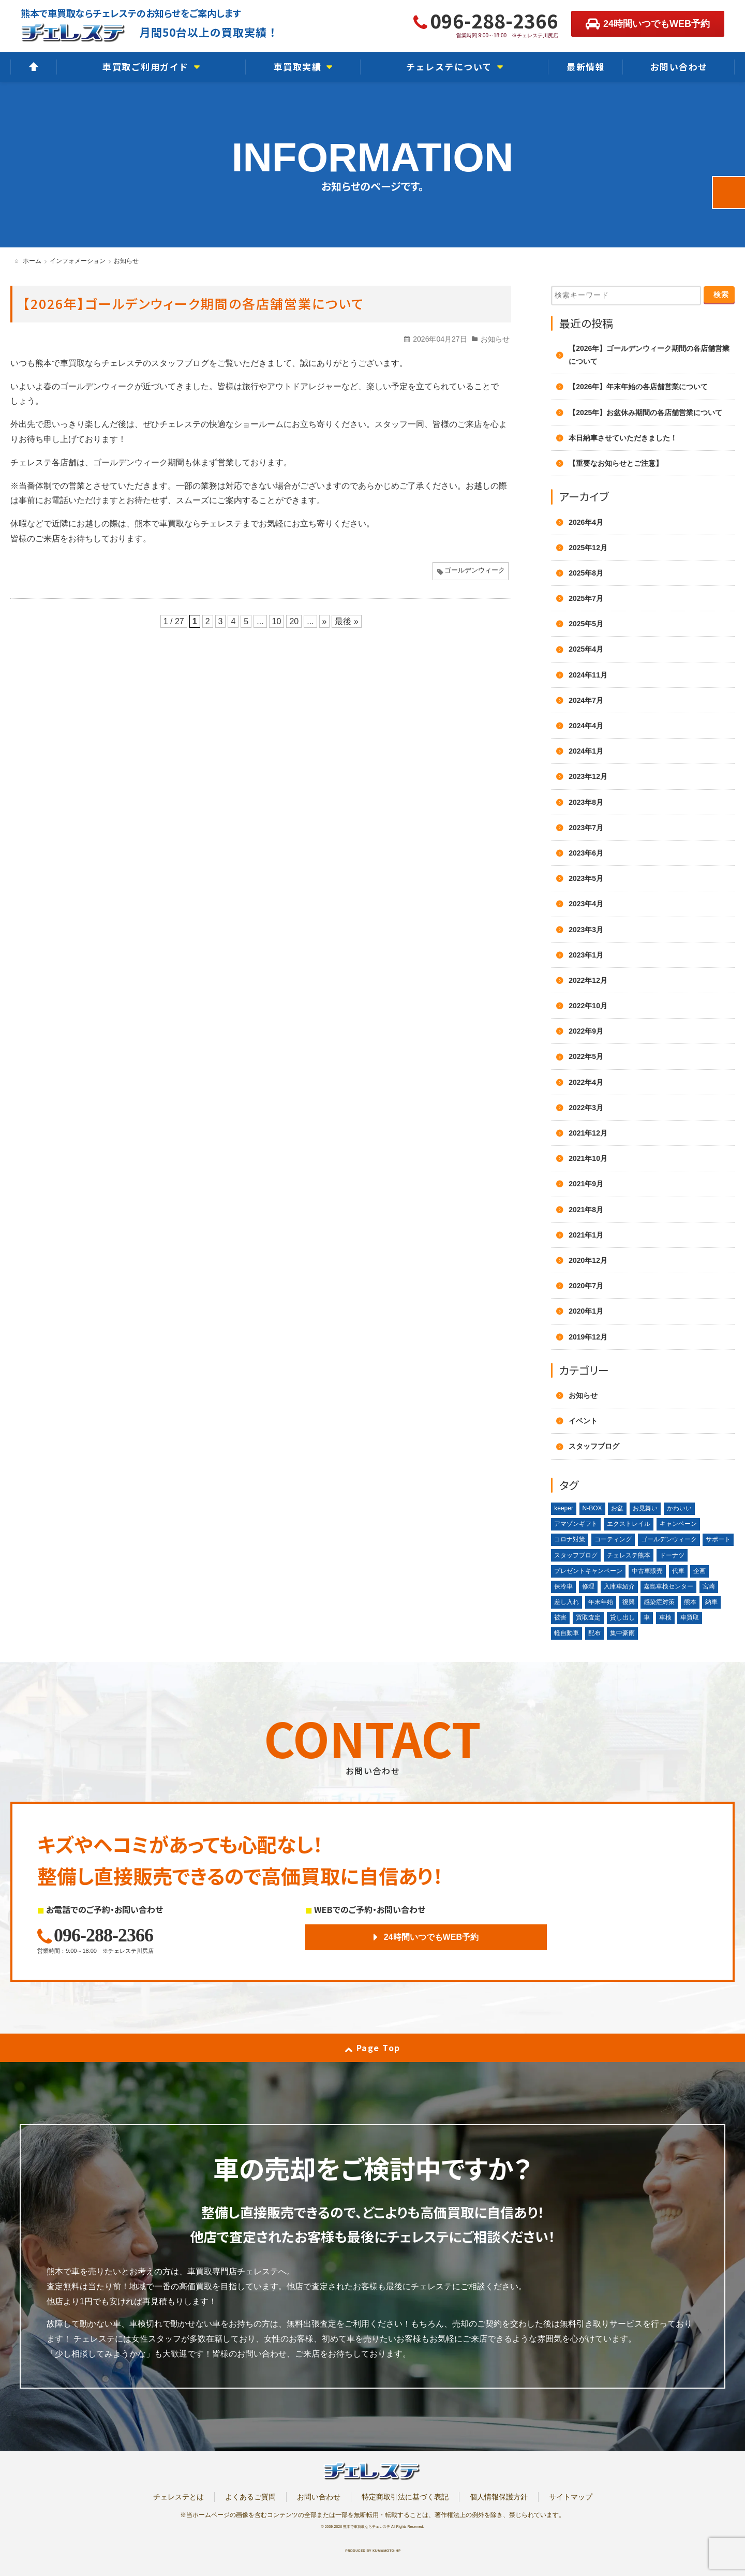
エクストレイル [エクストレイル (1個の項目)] (628, 1523)
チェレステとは (178, 2497)
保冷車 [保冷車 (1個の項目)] (563, 1586)
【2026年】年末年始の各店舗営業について (638, 386)
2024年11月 (588, 675)
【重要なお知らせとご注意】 (616, 463)
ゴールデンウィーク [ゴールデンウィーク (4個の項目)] (669, 1539)
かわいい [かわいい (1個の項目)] (679, 1508)
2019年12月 (588, 1337)
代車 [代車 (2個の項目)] (678, 1570)
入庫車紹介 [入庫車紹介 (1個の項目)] (619, 1586)
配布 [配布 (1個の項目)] (594, 1633)
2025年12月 (588, 547)
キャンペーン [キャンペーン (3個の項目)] (678, 1523)
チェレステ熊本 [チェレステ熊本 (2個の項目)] (628, 1555)
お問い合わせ (318, 2497)
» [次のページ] (324, 621)
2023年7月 (586, 827)
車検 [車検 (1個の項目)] (665, 1617)
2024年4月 (586, 726)
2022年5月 (586, 1056)
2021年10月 (588, 1158)
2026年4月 (586, 522)
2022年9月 (586, 1031)
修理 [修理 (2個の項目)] (588, 1586)
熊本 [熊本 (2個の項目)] (690, 1602)
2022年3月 (586, 1107)
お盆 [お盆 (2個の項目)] (617, 1508)
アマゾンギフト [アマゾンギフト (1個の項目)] (576, 1523)
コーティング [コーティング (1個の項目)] (613, 1539)
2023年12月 (588, 776)
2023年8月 (586, 802)
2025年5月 (586, 624)
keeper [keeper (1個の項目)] (563, 1508)
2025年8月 (586, 573)
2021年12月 (588, 1133)
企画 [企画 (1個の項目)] (699, 1570)
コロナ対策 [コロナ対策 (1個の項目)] (569, 1539)
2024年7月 (586, 700)
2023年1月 (586, 955)
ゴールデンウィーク (474, 570)
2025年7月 (586, 598)
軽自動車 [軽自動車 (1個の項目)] (566, 1633)
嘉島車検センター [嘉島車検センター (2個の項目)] (668, 1586)
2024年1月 (586, 751)
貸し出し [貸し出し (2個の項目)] (622, 1617)
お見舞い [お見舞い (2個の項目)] (645, 1508)
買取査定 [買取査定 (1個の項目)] (588, 1617)
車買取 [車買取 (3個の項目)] (689, 1617)
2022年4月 (586, 1082)
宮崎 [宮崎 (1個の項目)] (709, 1586)
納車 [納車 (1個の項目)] (711, 1602)
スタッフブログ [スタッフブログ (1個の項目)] (576, 1555)
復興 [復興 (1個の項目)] (628, 1602)
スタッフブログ (594, 1446)
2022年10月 (588, 1006)
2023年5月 (586, 878)
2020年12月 (588, 1260)
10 (276, 621)
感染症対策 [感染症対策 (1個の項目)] (659, 1602)
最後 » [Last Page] (346, 621)
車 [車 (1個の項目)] (647, 1617)
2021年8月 (586, 1209)
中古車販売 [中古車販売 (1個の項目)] (647, 1570)
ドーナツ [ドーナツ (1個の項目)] (672, 1555)
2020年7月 (586, 1286)
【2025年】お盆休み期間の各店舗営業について (645, 412)
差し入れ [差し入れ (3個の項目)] (566, 1602)
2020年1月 (586, 1311)
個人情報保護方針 (499, 2497)
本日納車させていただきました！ (623, 438)
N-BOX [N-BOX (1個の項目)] (592, 1508)
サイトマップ (570, 2497)
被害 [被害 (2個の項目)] (560, 1617)
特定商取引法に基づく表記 (405, 2497)
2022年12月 (588, 980)
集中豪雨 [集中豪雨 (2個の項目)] (622, 1633)
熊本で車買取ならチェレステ (366, 2526)
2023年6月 (586, 853)
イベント (583, 1421)
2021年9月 (586, 1184)
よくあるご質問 (250, 2497)
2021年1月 (586, 1235)
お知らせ (495, 339)
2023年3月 (586, 929)
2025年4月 (586, 649)
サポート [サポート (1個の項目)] (718, 1539)
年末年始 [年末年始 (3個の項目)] (600, 1602)
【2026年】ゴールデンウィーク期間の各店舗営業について (193, 303)
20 (294, 621)
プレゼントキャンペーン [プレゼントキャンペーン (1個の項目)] (588, 1570)
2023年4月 (586, 904)
